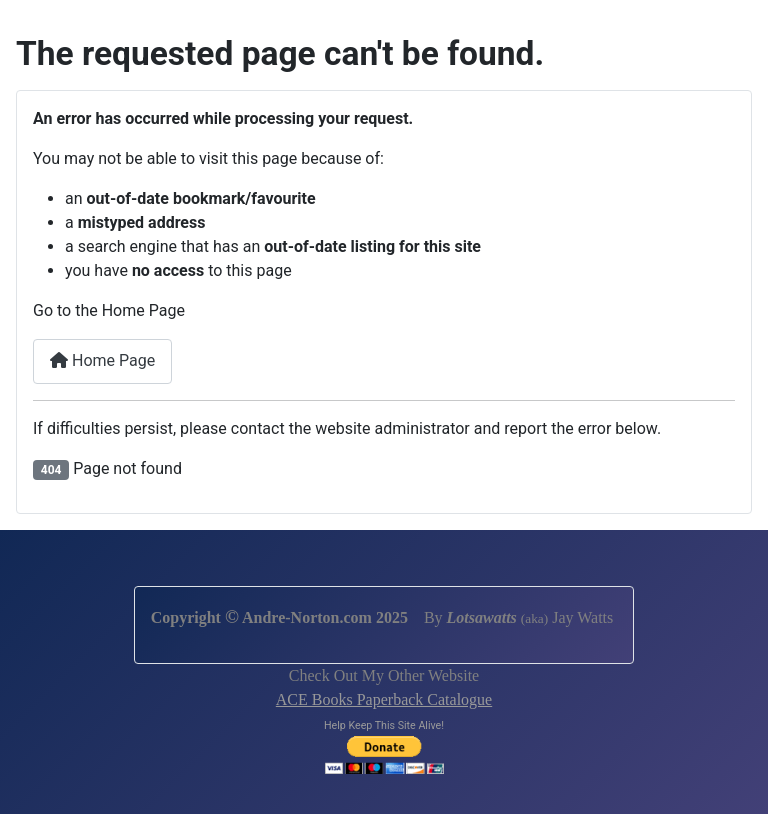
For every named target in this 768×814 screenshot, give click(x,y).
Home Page (102, 360)
